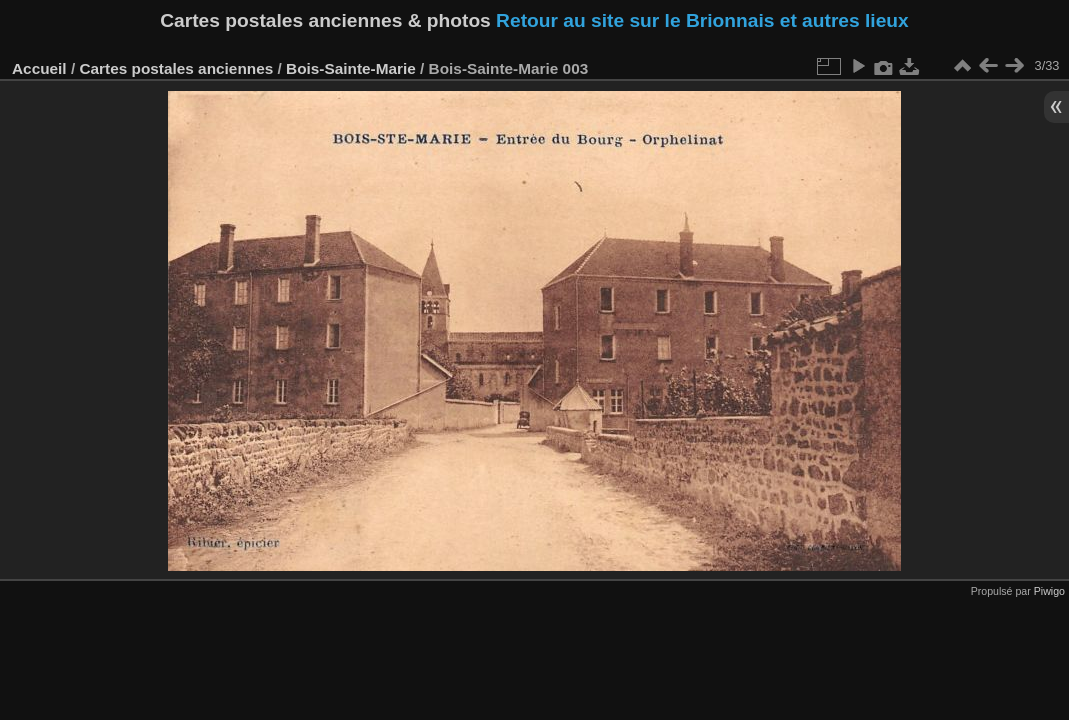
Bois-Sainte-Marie (351, 68)
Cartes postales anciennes (176, 68)
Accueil (39, 68)
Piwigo (1049, 591)
